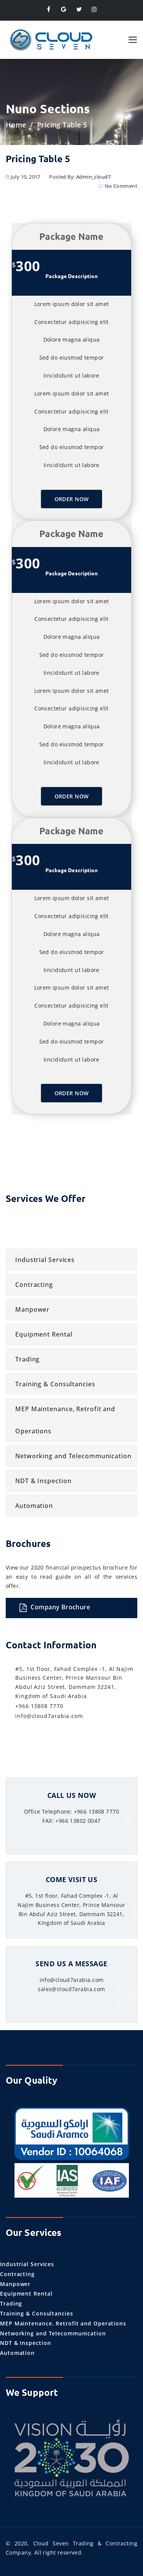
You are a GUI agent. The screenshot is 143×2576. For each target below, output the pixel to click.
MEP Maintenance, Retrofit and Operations (65, 1420)
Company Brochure (54, 1607)
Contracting (34, 1284)
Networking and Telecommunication (73, 1456)
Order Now (72, 499)
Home (16, 124)
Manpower (32, 1309)
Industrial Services (45, 1259)
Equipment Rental (43, 1334)
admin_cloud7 (93, 176)
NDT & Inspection (43, 1481)
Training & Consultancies (55, 1384)
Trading (27, 1359)
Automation (34, 1505)
